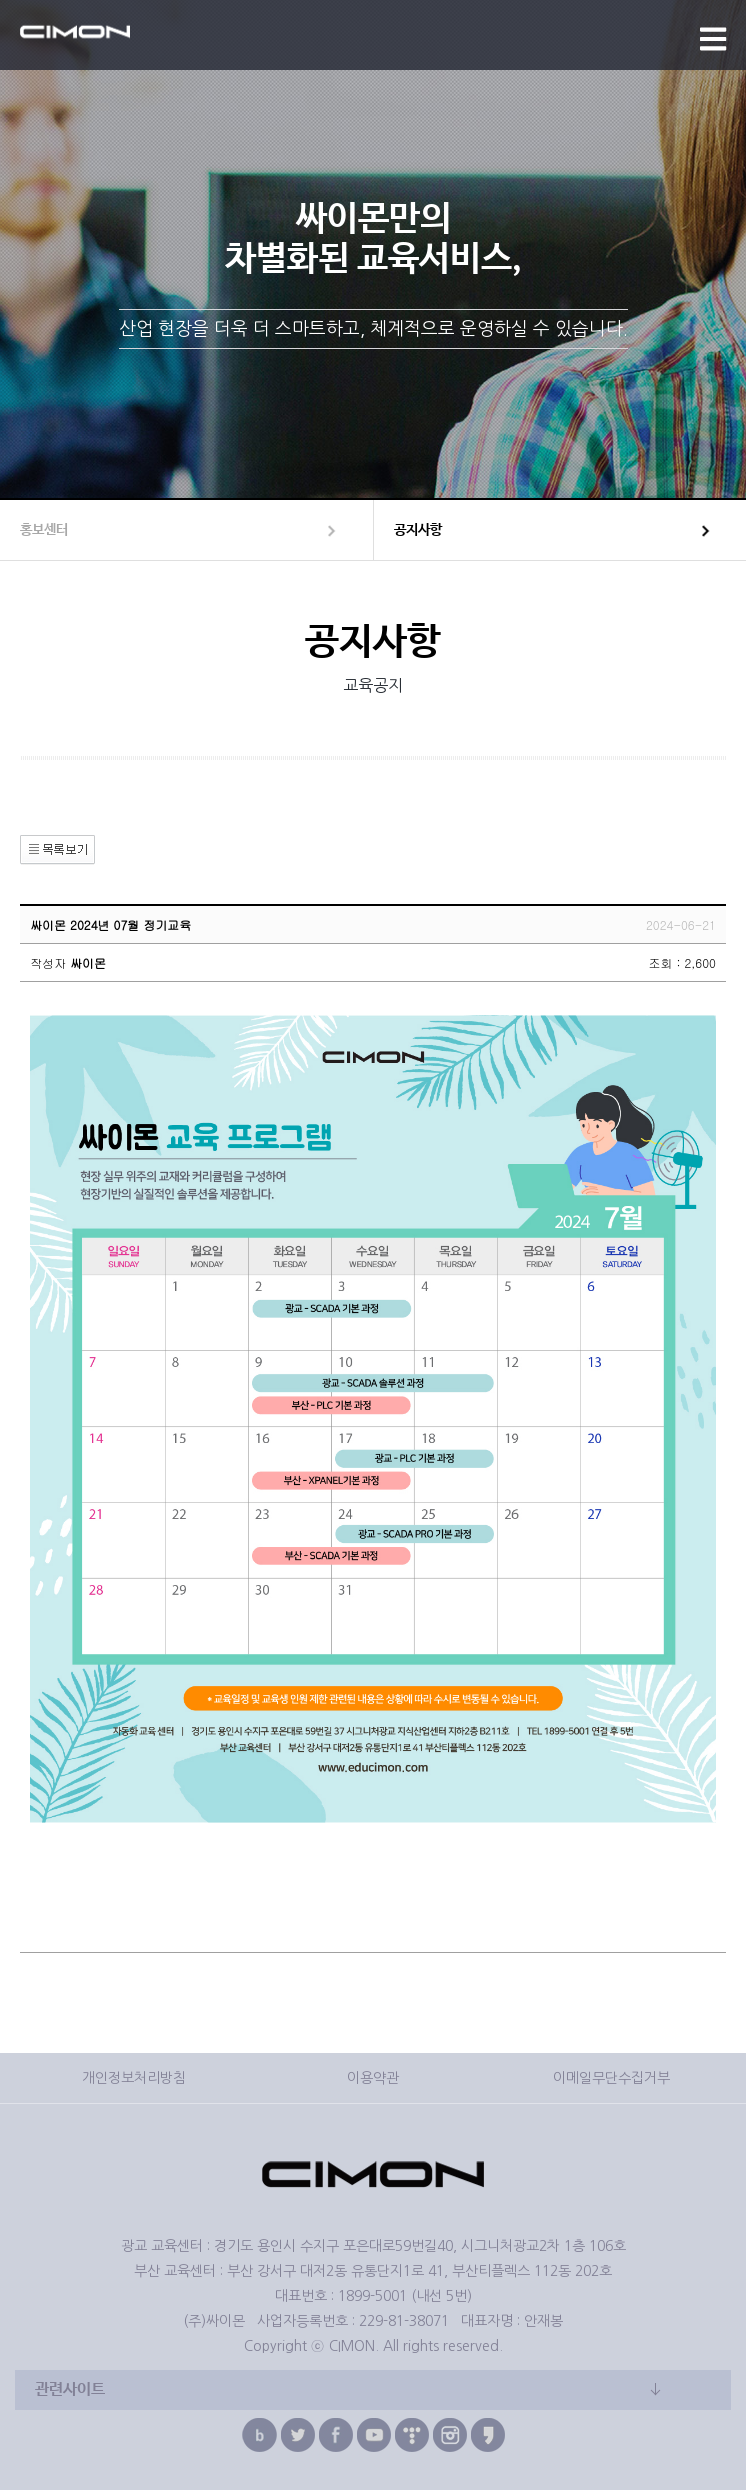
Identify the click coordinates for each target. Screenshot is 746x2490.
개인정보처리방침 (134, 2078)
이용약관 (373, 2078)
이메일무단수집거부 (611, 2078)
